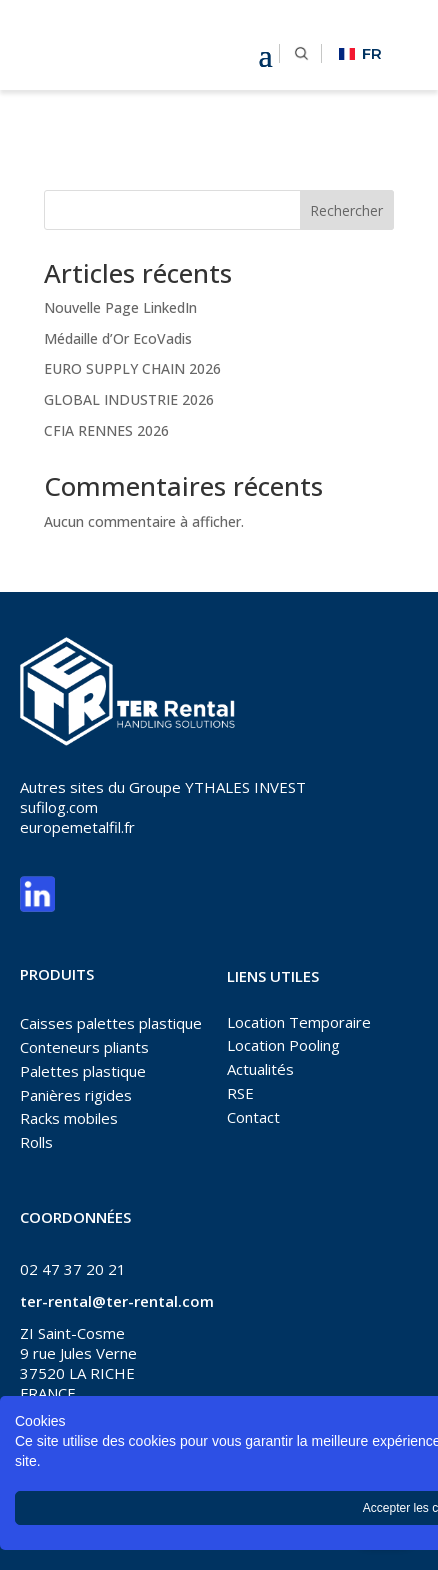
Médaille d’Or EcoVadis (118, 338)
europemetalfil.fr (77, 827)
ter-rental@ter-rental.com (117, 1301)
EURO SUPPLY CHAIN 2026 (132, 368)
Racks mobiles (69, 1118)
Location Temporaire (299, 1022)
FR (360, 53)
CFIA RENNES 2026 (106, 430)
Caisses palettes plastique (111, 1023)
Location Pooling (283, 1045)
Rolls (36, 1142)
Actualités (260, 1069)
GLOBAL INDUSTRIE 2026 (129, 399)
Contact (253, 1117)
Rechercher (346, 210)
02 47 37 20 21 (73, 1269)
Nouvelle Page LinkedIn (120, 307)
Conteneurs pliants (84, 1047)
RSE (240, 1093)
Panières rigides (76, 1095)
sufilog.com (59, 807)
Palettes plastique (83, 1071)
